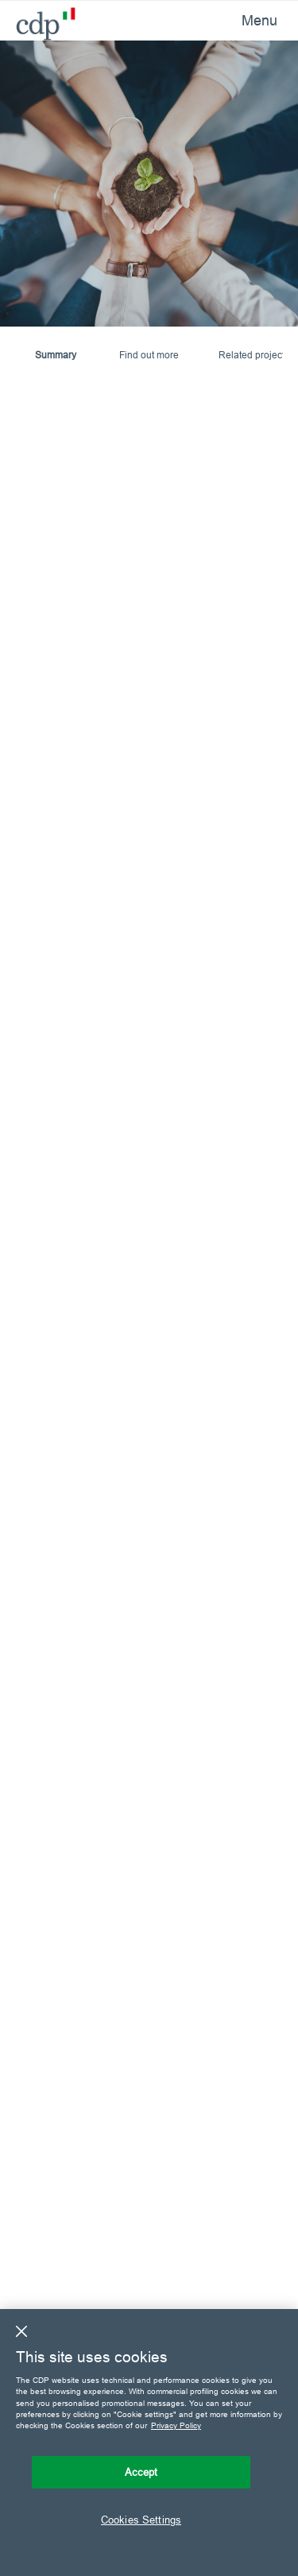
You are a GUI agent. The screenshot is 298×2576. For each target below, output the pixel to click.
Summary (55, 355)
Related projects (254, 355)
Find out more (149, 355)
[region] (149, 2442)
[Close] (21, 2331)
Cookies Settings (141, 2519)
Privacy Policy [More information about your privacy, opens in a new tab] (176, 2425)
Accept (141, 2472)
